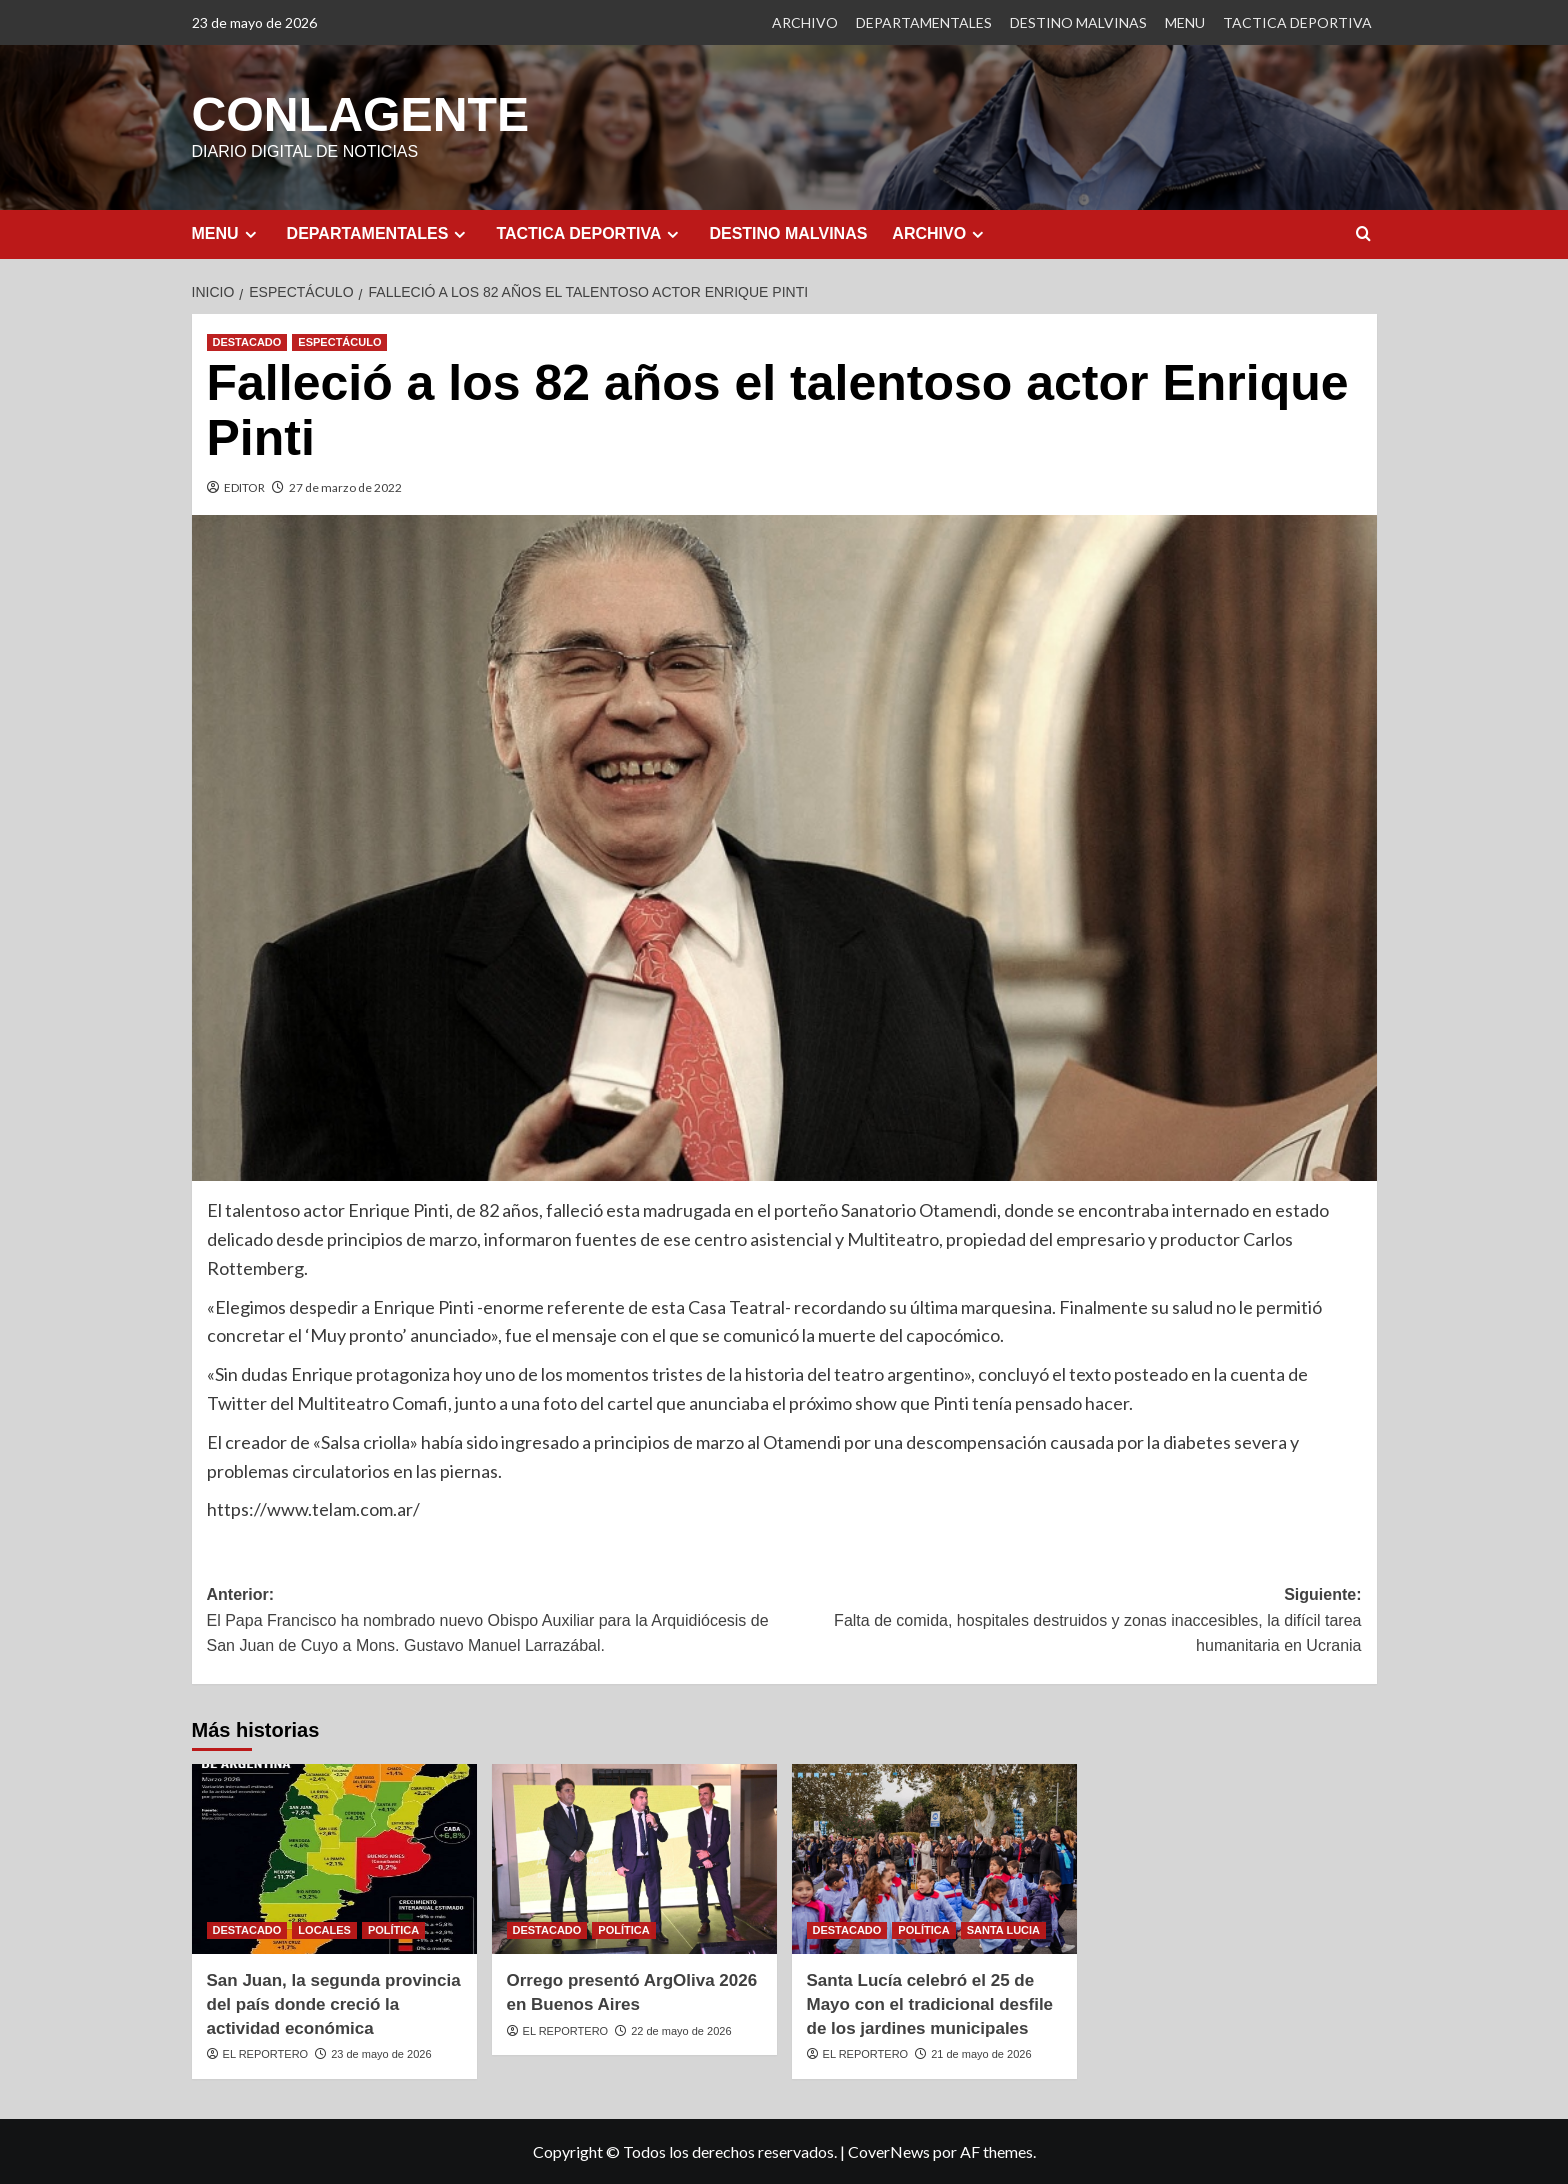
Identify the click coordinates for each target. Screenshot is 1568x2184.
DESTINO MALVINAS (1078, 22)
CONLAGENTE (360, 113)
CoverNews (889, 2150)
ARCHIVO (805, 22)
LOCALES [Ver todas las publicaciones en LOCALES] (324, 1929)
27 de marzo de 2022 (345, 486)
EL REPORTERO (266, 2053)
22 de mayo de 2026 (681, 2030)
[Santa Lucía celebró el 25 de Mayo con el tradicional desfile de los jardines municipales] (934, 1858)
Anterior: (496, 1621)
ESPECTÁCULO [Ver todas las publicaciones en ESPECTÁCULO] (339, 341)
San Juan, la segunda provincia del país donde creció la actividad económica (334, 2003)
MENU (1185, 22)
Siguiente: (1073, 1621)
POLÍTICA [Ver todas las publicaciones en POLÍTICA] (393, 1929)
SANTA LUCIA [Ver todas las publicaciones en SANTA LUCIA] (1003, 1929)
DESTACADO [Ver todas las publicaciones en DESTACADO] (247, 341)
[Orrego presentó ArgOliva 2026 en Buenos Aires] (634, 1858)
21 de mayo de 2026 (981, 2053)
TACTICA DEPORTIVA (1297, 22)
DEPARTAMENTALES (924, 22)
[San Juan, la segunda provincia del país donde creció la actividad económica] (334, 1858)
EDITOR (244, 486)
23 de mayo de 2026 (381, 2053)
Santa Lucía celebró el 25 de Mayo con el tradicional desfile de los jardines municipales (930, 2003)
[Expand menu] (250, 233)
